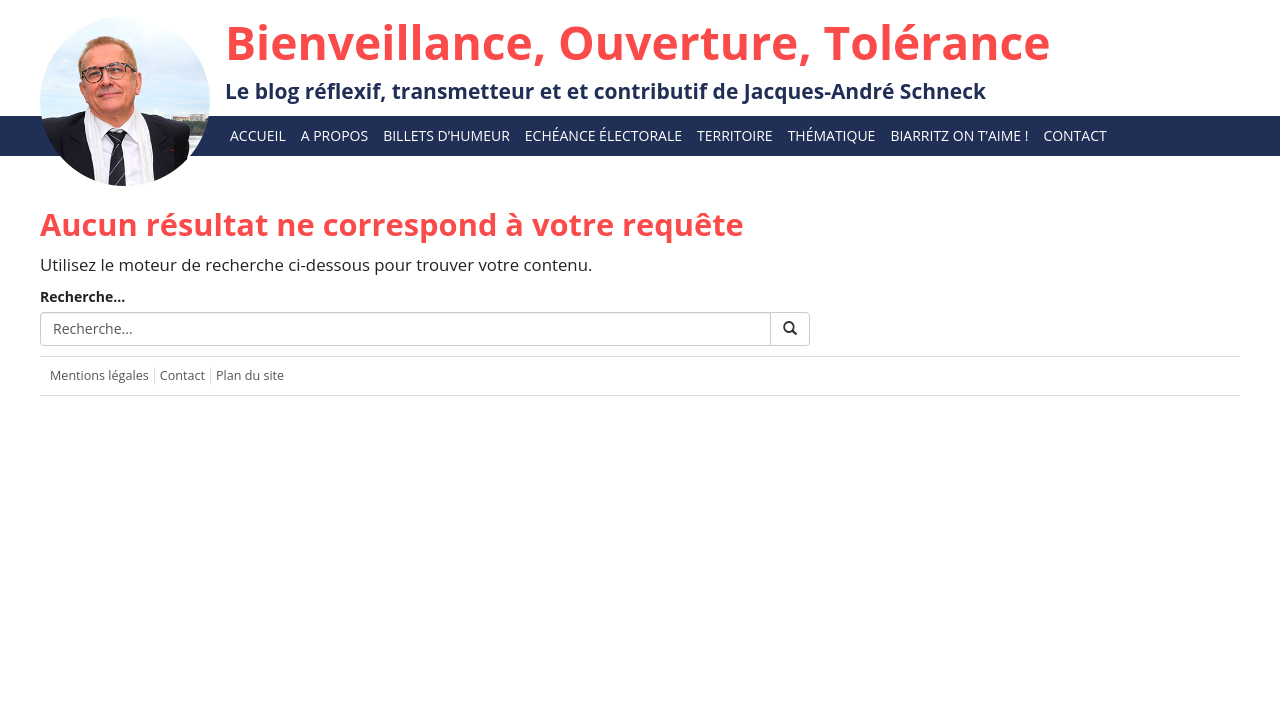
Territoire (735, 135)
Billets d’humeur (446, 135)
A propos (334, 135)
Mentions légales (99, 375)
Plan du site (250, 375)
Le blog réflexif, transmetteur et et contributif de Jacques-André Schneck (638, 58)
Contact (1074, 135)
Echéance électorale (603, 135)
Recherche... (82, 296)
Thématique (832, 135)
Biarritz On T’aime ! (959, 135)
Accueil (258, 135)
